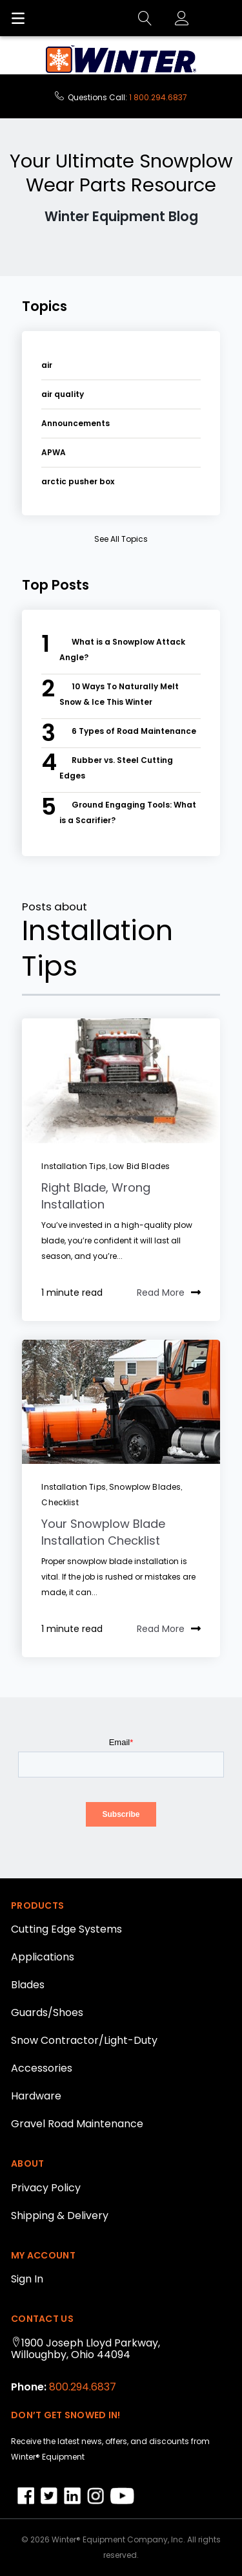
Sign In (27, 2278)
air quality (62, 394)
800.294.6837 (81, 2386)
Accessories (41, 2068)
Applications (42, 1956)
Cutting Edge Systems (66, 1929)
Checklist (59, 1502)
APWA (53, 452)
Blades (28, 1984)
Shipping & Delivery (59, 2215)
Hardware (36, 2095)
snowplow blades (145, 1486)
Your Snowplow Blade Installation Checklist (103, 1532)
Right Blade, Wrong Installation (95, 1195)
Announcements (75, 423)
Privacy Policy (46, 2187)
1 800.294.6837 (158, 97)
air (46, 365)
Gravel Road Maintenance (77, 2123)
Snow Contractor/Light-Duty (84, 2040)
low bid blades (139, 1166)
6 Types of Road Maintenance (134, 730)
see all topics (121, 538)
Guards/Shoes (47, 2012)
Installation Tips (73, 1166)
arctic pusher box (77, 481)
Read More (169, 1293)
